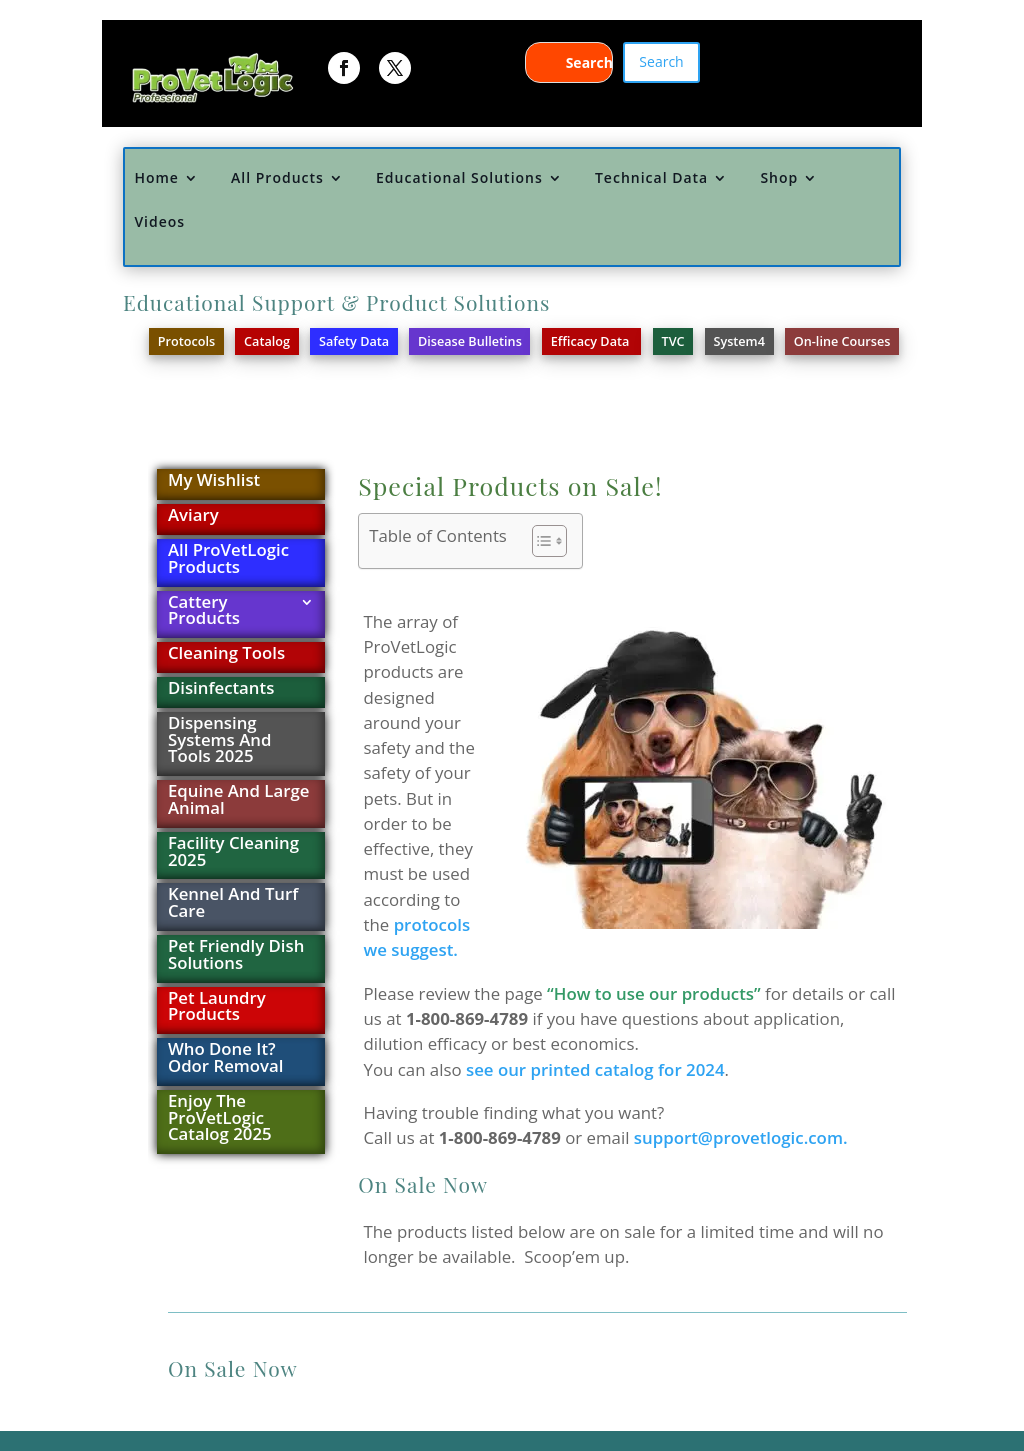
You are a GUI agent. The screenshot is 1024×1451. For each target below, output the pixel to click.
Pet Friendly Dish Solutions (236, 956)
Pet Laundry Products (217, 1008)
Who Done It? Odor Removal (226, 1059)
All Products (277, 178)
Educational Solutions (459, 178)
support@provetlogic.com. (741, 1137)
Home (156, 178)
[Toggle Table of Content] (539, 541)
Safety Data (354, 341)
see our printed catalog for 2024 (595, 1069)
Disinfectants (221, 689)
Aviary (193, 516)
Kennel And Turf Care (233, 904)
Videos (159, 222)
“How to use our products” (654, 993)
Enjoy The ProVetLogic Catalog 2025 (220, 1119)
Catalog (267, 341)
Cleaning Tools (226, 654)
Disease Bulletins (470, 341)
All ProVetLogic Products (228, 560)
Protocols (186, 341)
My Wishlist (214, 481)
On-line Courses (842, 341)
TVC (673, 341)
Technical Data (651, 178)
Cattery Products (204, 612)
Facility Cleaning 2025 (233, 853)
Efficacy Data (592, 341)
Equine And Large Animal (238, 801)
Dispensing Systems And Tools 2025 (219, 741)
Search (661, 61)
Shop (779, 178)
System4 (739, 341)
